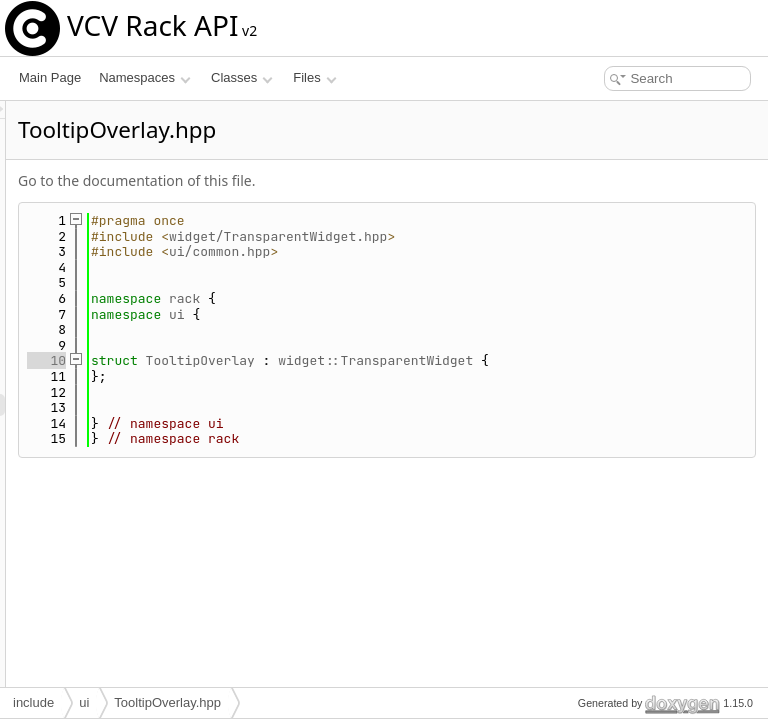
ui (427, 314)
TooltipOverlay (450, 360)
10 (296, 360)
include (33, 702)
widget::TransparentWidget (625, 360)
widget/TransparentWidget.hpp (528, 236)
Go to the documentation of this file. (386, 180)
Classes (242, 77)
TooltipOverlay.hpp (167, 702)
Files (314, 77)
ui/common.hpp (469, 251)
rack (434, 298)
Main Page (50, 77)
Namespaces (144, 77)
